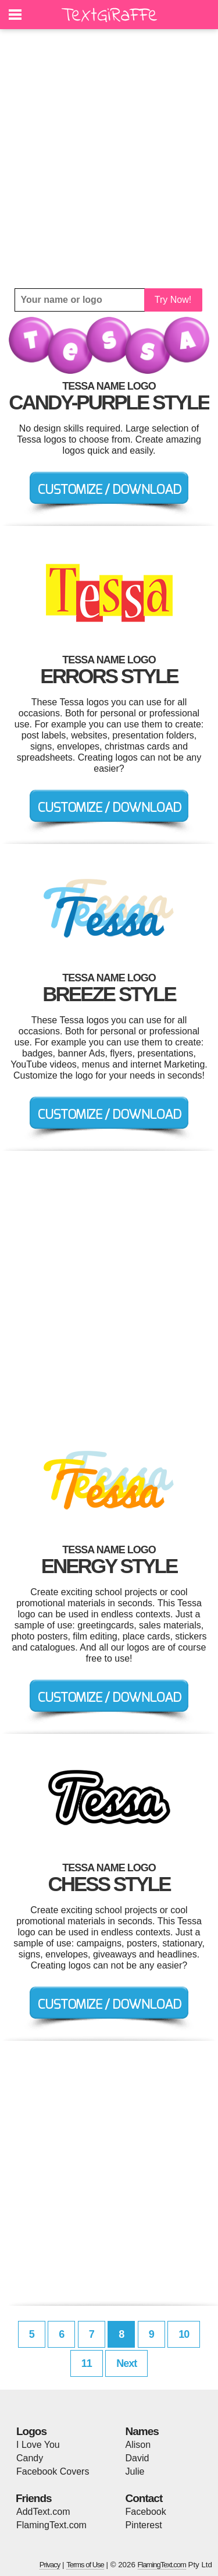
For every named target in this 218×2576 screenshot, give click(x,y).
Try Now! (173, 300)
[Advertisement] (109, 159)
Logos (31, 2431)
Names (142, 2431)
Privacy (50, 2564)
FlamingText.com (51, 2525)
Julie (135, 2471)
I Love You (38, 2445)
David (137, 2458)
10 (183, 2334)
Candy (29, 2458)
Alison (138, 2445)
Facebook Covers (52, 2471)
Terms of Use (85, 2564)
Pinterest (144, 2525)
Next (126, 2363)
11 (86, 2363)
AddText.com (43, 2512)
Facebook (146, 2512)
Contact (144, 2498)
